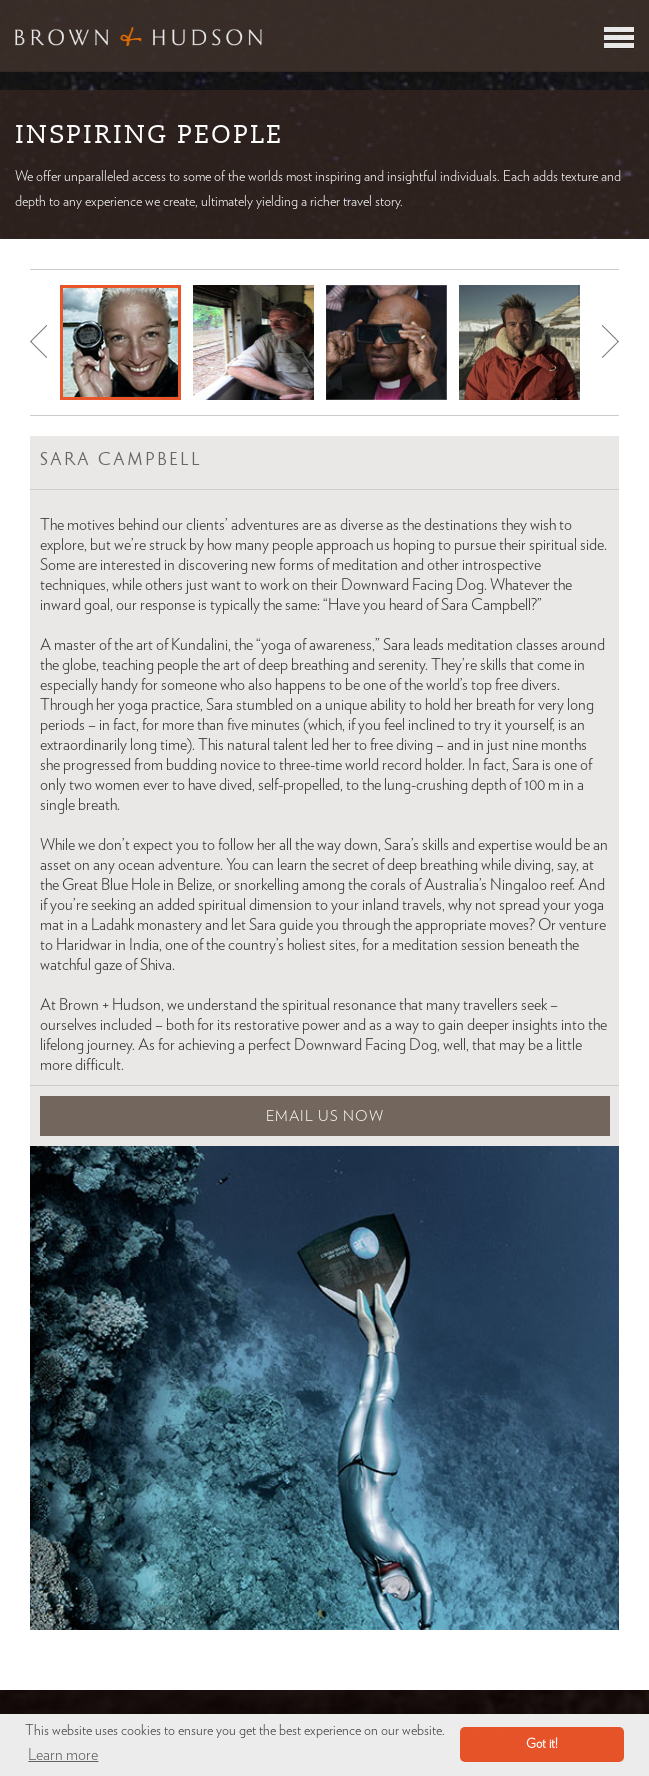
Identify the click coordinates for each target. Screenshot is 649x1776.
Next (610, 341)
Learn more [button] (63, 1755)
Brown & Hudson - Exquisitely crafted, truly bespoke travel (138, 36)
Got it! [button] (542, 1744)
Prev (38, 341)
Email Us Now (325, 1116)
